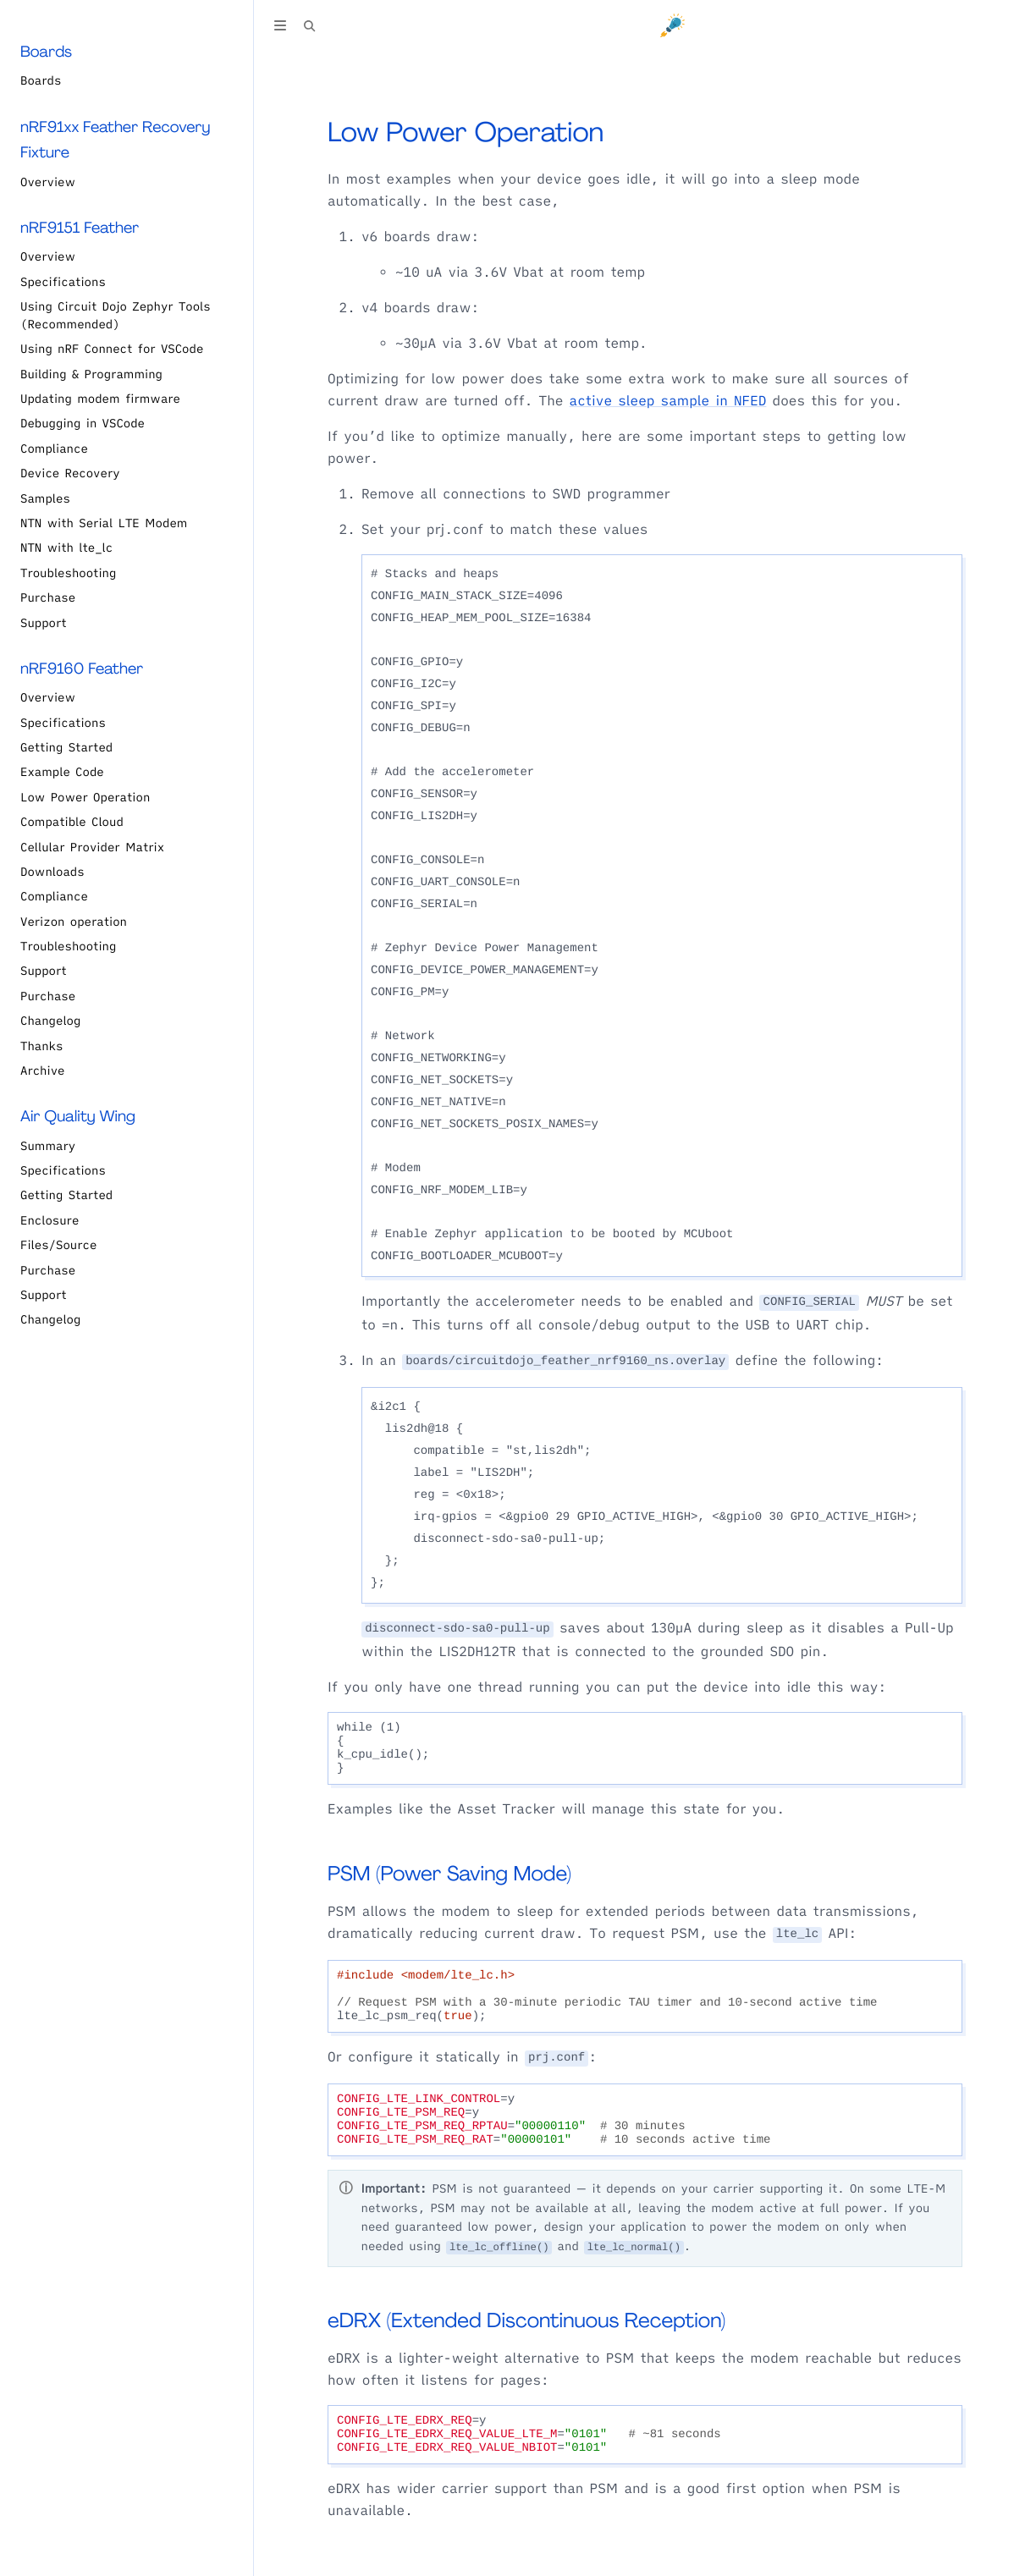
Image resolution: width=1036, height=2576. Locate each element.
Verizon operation (73, 921)
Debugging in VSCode (82, 423)
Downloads (52, 871)
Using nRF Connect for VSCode (111, 348)
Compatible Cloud (72, 821)
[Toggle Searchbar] (309, 28)
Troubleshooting (68, 573)
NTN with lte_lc (66, 547)
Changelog (50, 1020)
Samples (45, 498)
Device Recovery (70, 473)
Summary (47, 1145)
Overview (47, 182)
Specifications (63, 281)
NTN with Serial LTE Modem (103, 523)
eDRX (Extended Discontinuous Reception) (526, 2321)
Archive (42, 1070)
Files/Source (58, 1244)
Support (43, 622)
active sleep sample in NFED (668, 401)
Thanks (41, 1046)
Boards (40, 80)
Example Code (62, 771)
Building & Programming (91, 374)
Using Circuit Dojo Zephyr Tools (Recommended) (115, 315)
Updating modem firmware (100, 398)
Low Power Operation (85, 797)
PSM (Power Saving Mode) (449, 1874)
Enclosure (49, 1220)
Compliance (54, 448)
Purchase (47, 597)
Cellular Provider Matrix (92, 847)
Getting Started (66, 747)
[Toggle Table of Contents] (280, 28)
